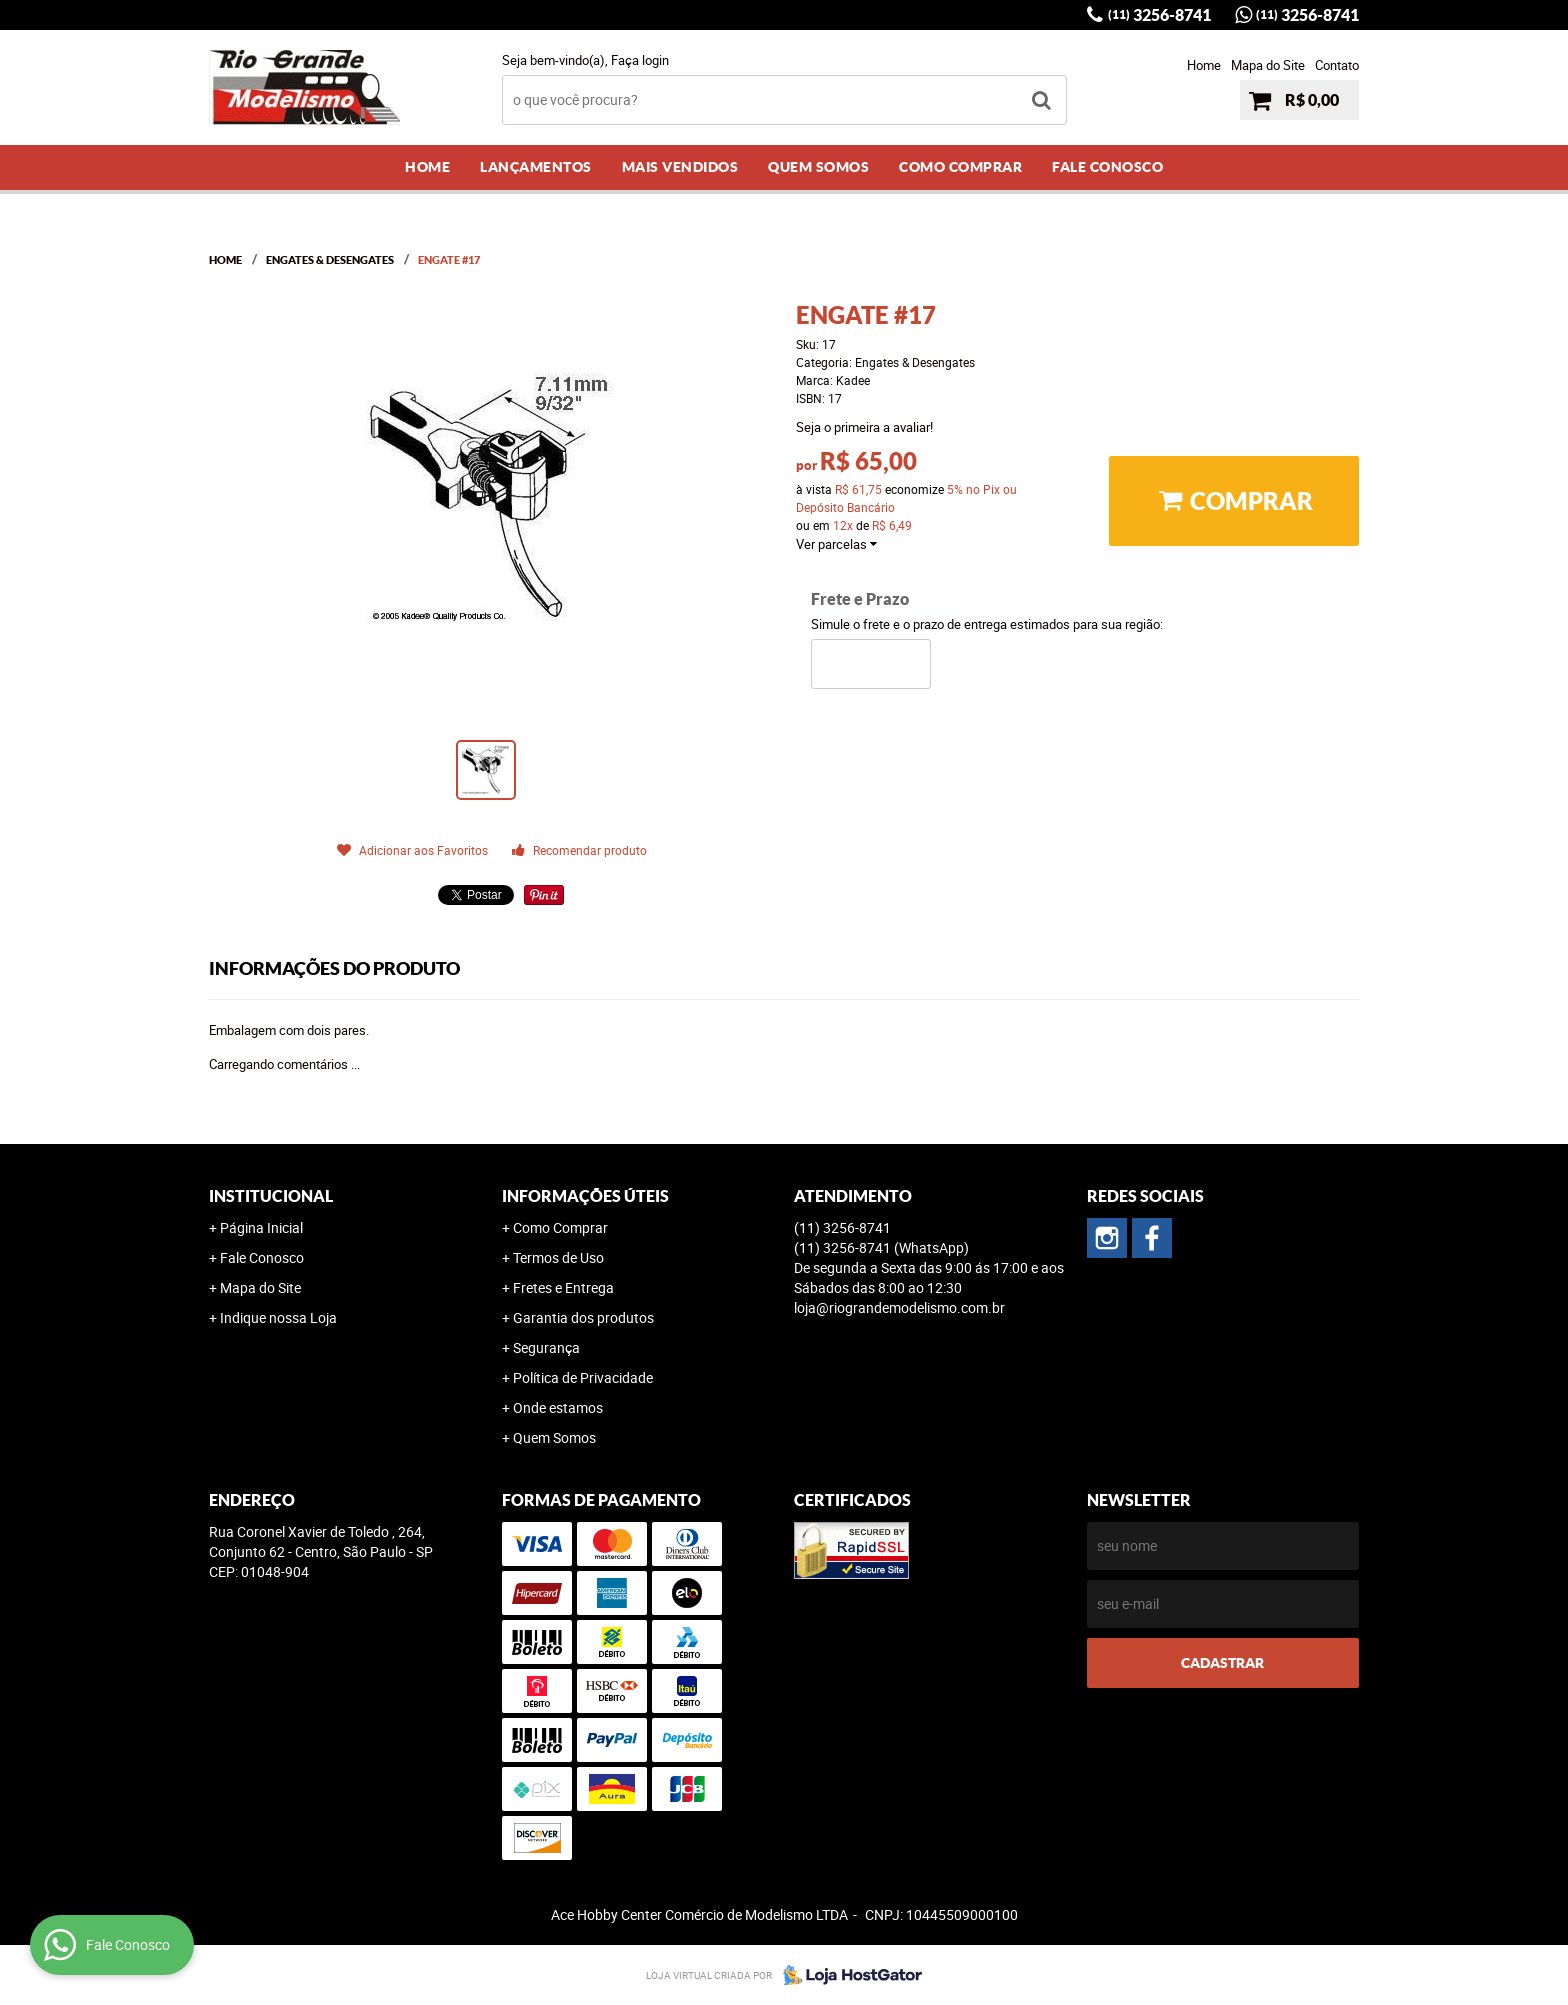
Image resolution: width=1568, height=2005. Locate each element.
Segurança (546, 1347)
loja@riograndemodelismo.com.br (899, 1307)
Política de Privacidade (583, 1377)
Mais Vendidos (680, 167)
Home (1204, 65)
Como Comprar (960, 167)
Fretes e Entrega (563, 1287)
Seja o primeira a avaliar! (864, 427)
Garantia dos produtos (583, 1317)
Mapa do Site (1268, 65)
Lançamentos (536, 167)
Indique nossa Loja (278, 1317)
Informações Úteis (585, 1196)
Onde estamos (558, 1407)
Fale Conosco (1107, 167)
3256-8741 (1159, 15)
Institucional (271, 1196)
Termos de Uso (558, 1257)
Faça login (640, 60)
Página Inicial (261, 1227)
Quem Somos (818, 167)
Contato (1337, 65)
